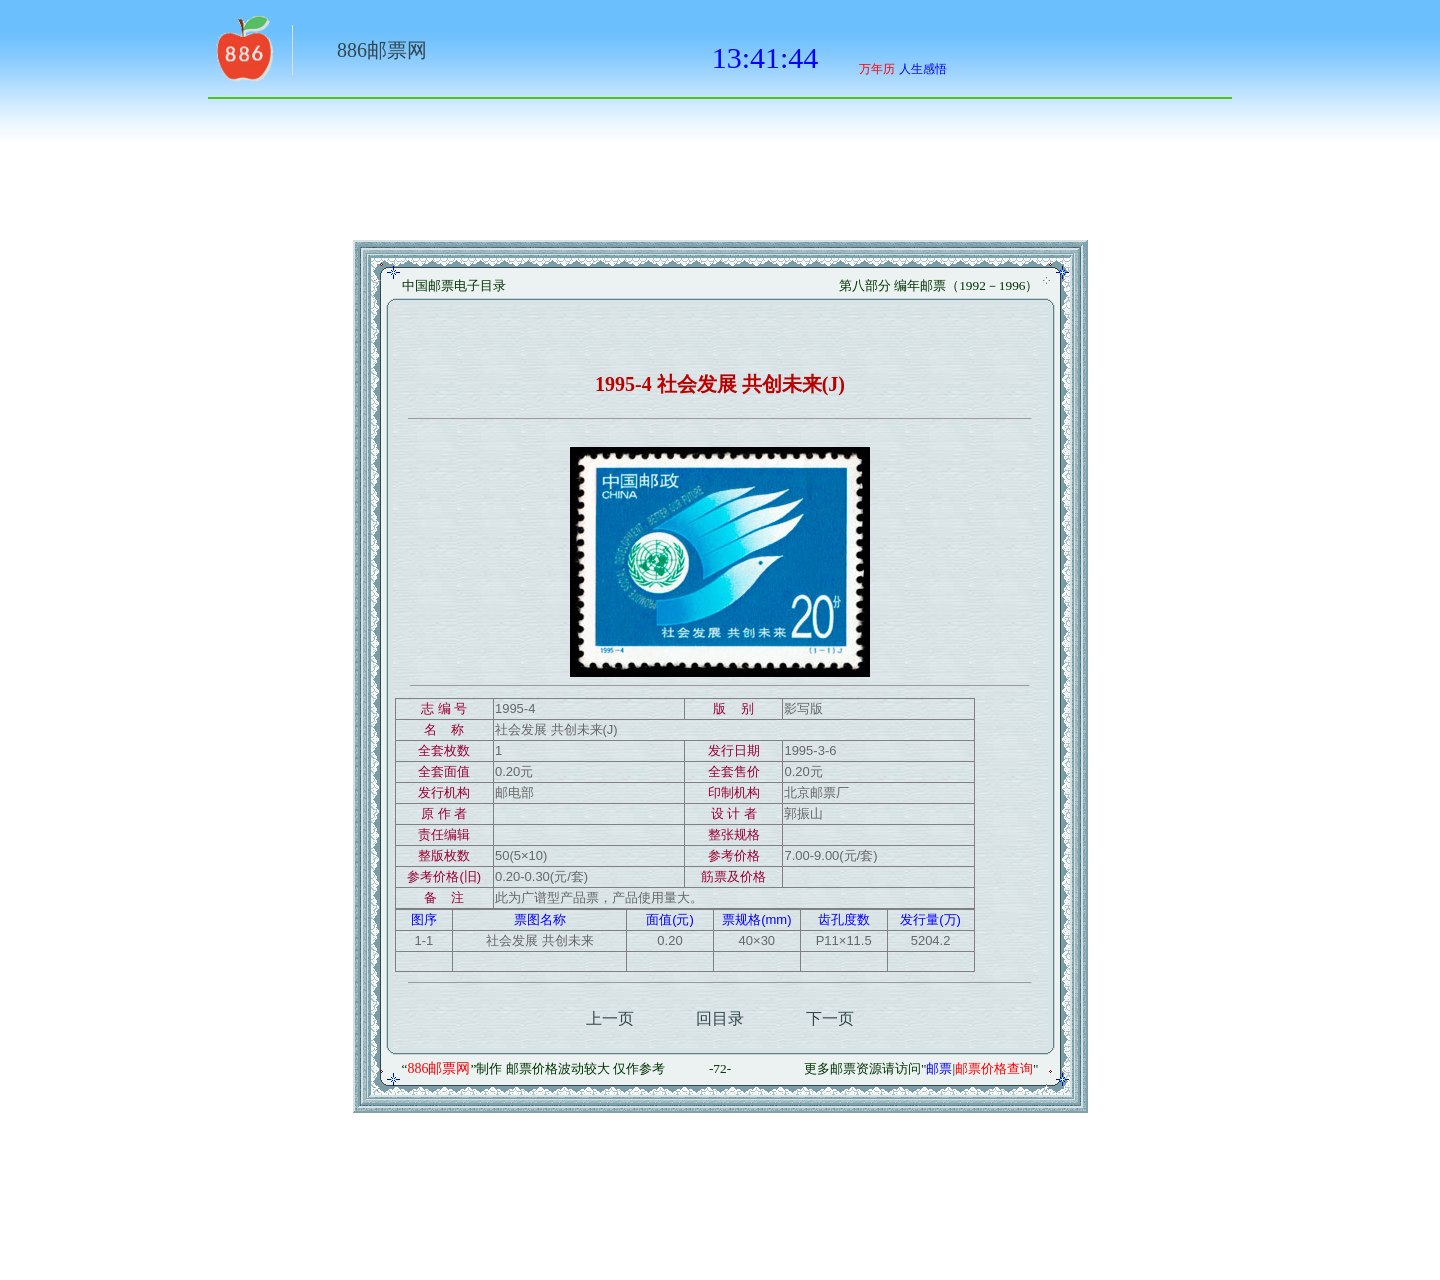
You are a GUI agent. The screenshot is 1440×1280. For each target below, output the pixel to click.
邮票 (939, 1068)
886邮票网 (382, 50)
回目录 (720, 1018)
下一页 (830, 1018)
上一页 (610, 1018)
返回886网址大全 (243, 55)
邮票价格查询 (994, 1068)
